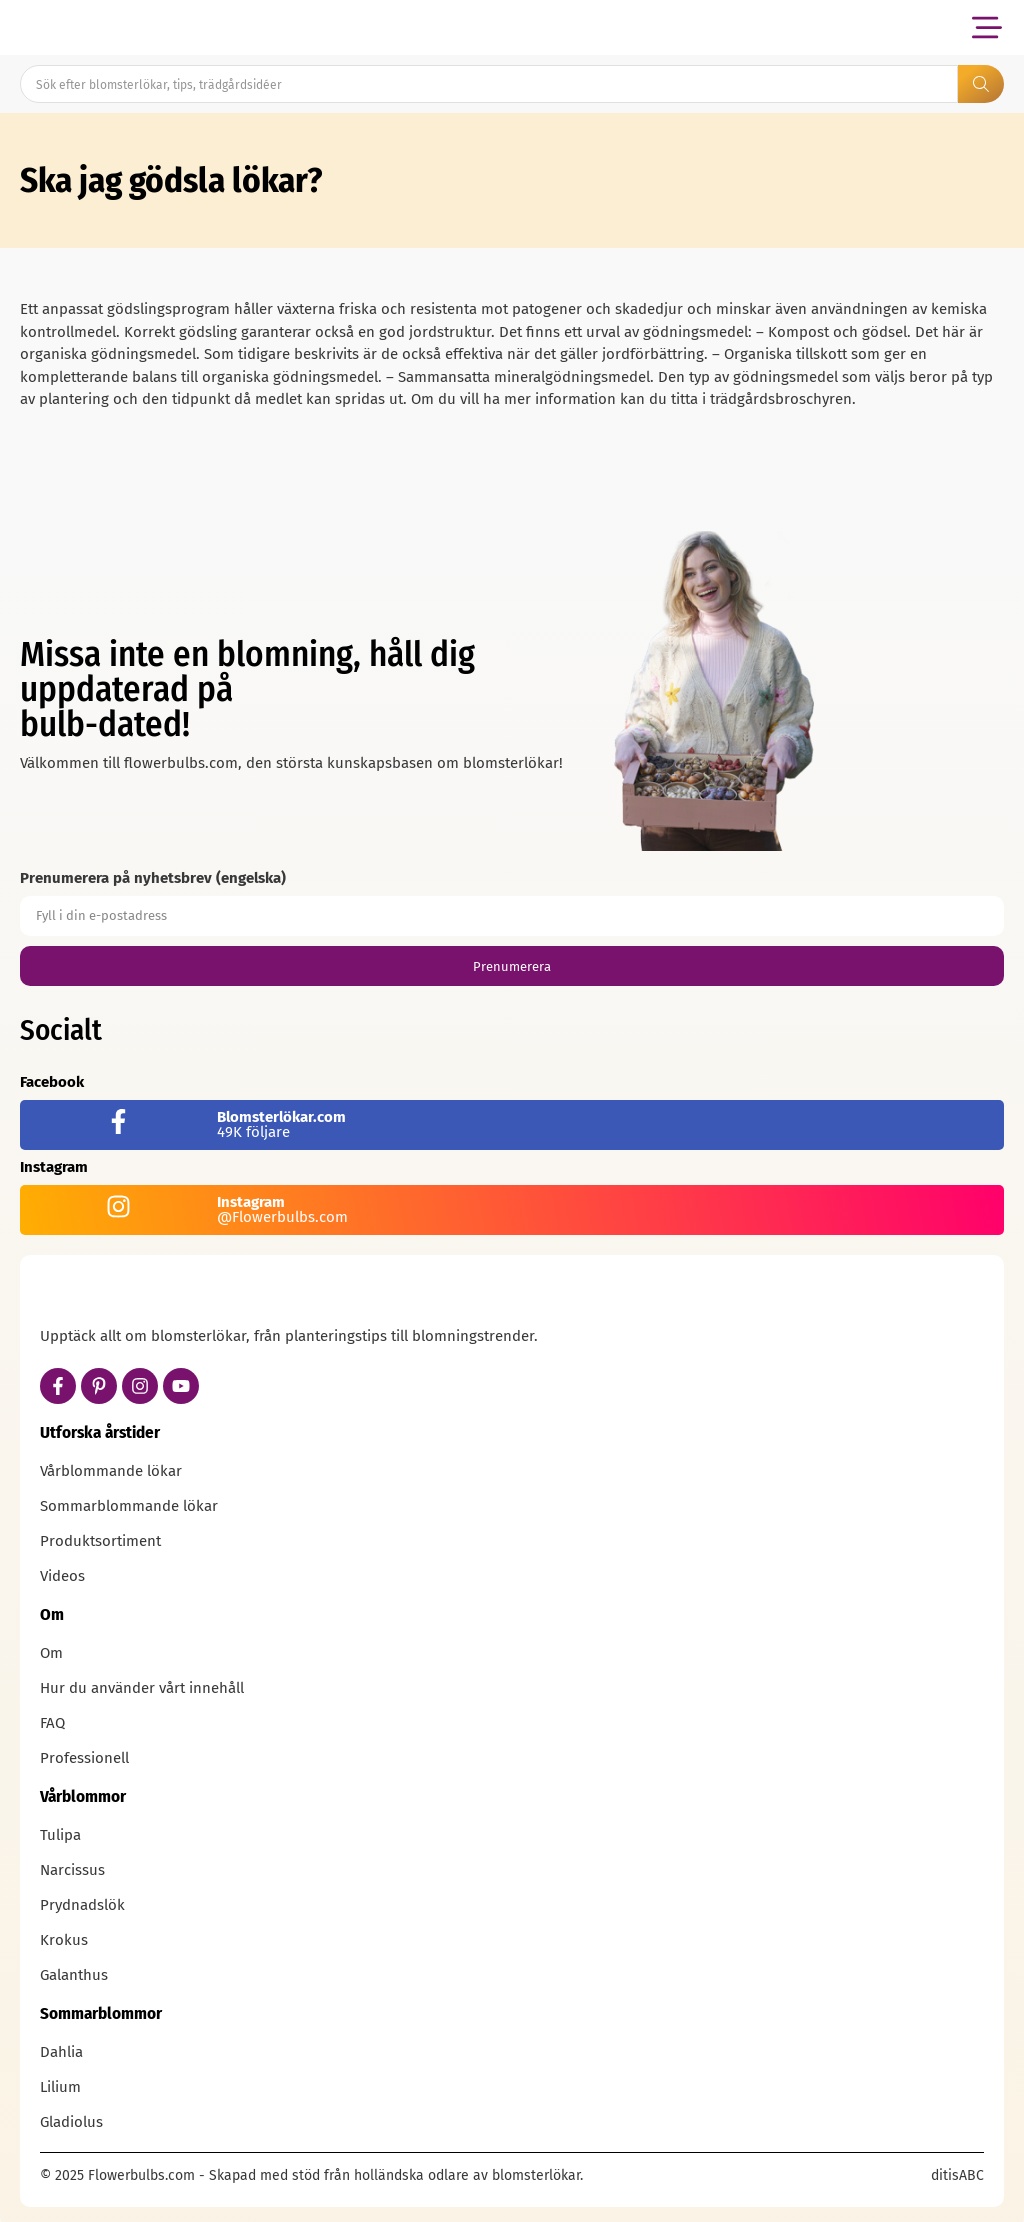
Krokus (64, 1940)
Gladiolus (71, 2122)
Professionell (84, 1758)
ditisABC (957, 2175)
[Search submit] (981, 84)
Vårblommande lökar (111, 1471)
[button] (986, 27)
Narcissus (72, 1870)
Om (51, 1653)
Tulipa (60, 1835)
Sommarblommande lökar (129, 1506)
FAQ (52, 1723)
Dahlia (61, 2052)
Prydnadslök (82, 1905)
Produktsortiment (100, 1541)
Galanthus (74, 1975)
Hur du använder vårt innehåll (142, 1688)
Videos (62, 1576)
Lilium (60, 2087)
